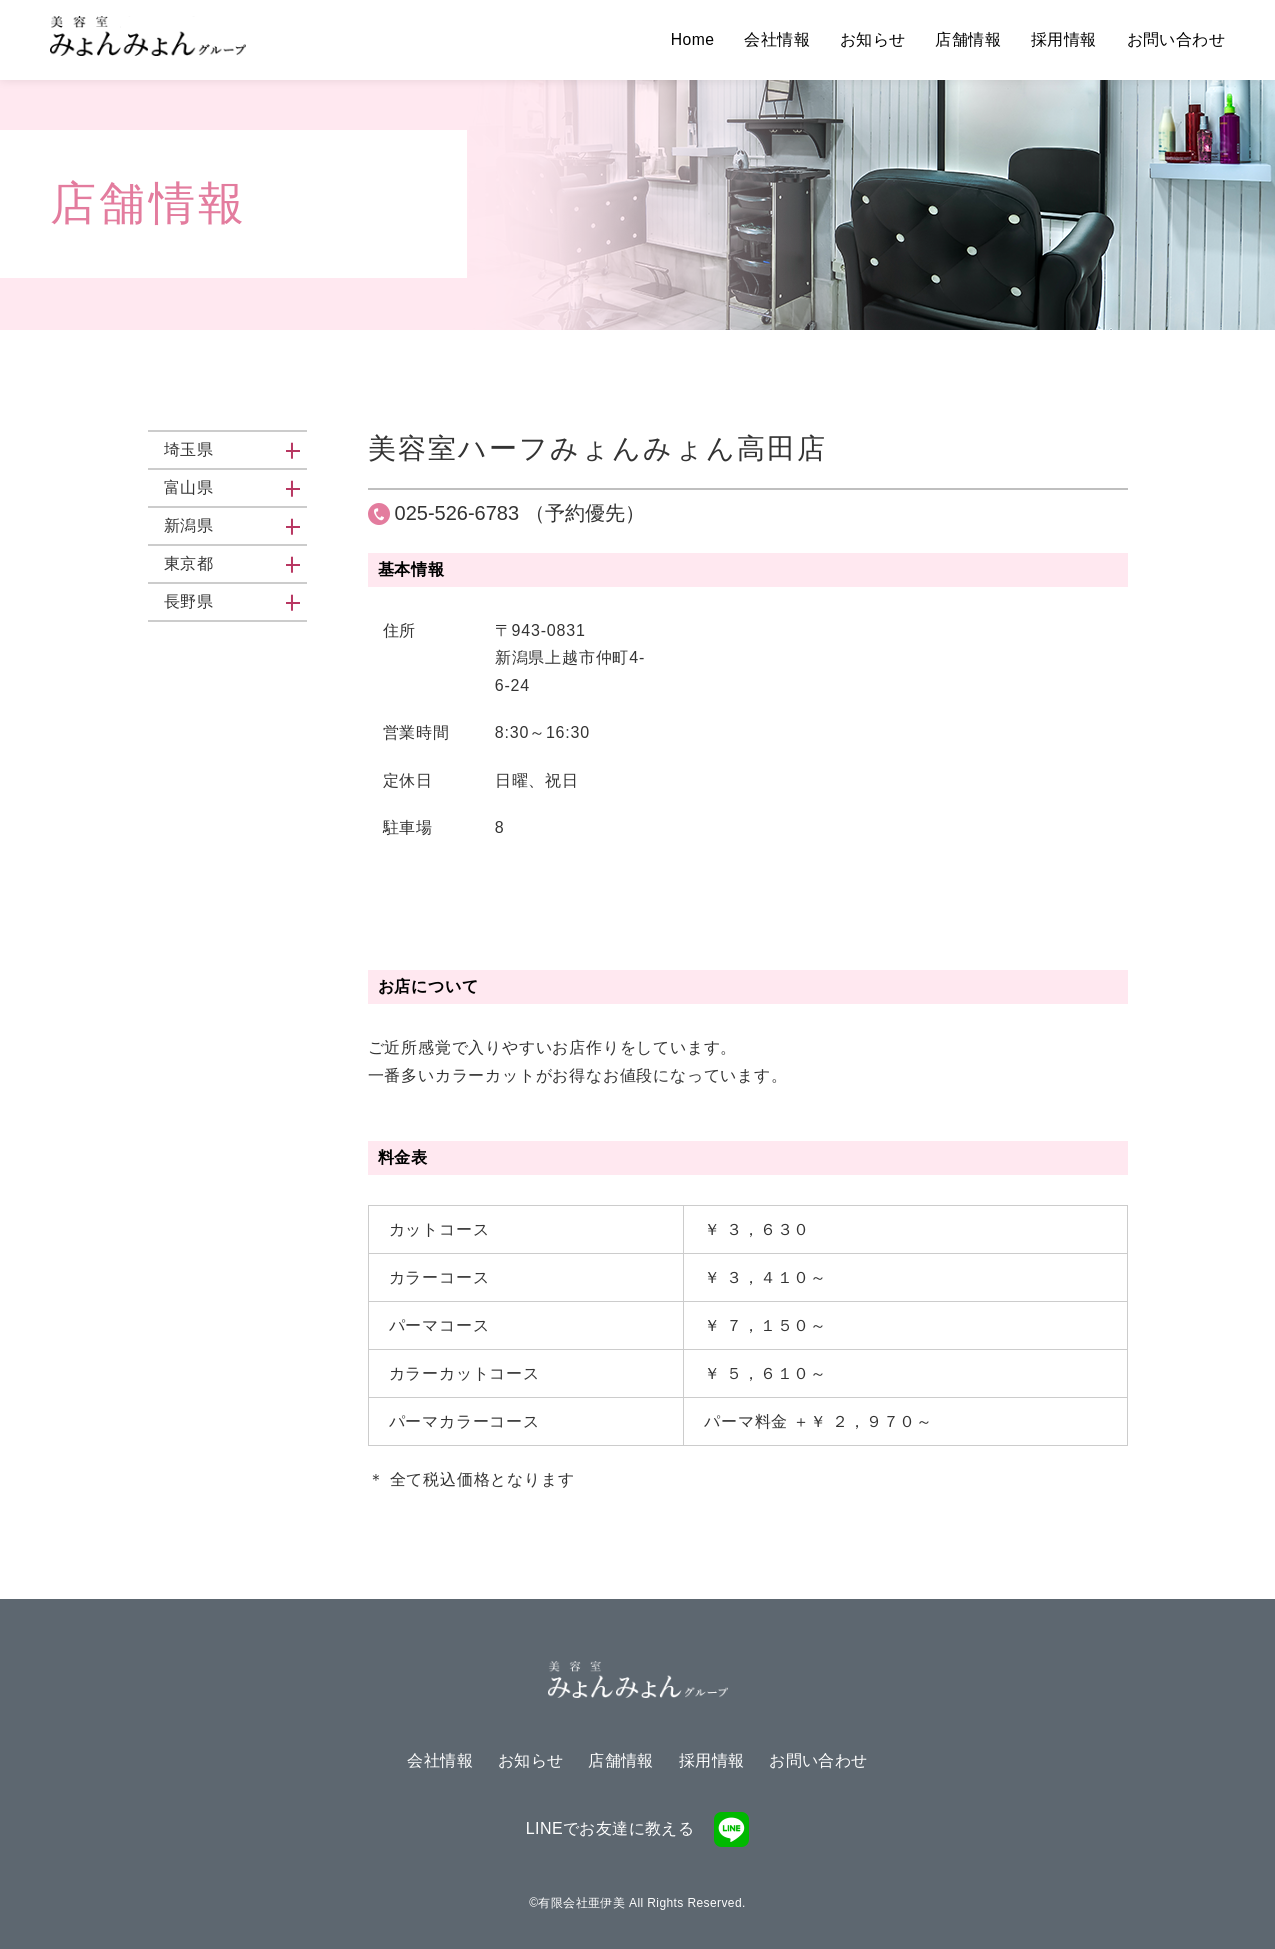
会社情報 (777, 39)
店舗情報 (968, 39)
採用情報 (1064, 39)
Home (692, 39)
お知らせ (873, 39)
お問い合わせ (1176, 39)
